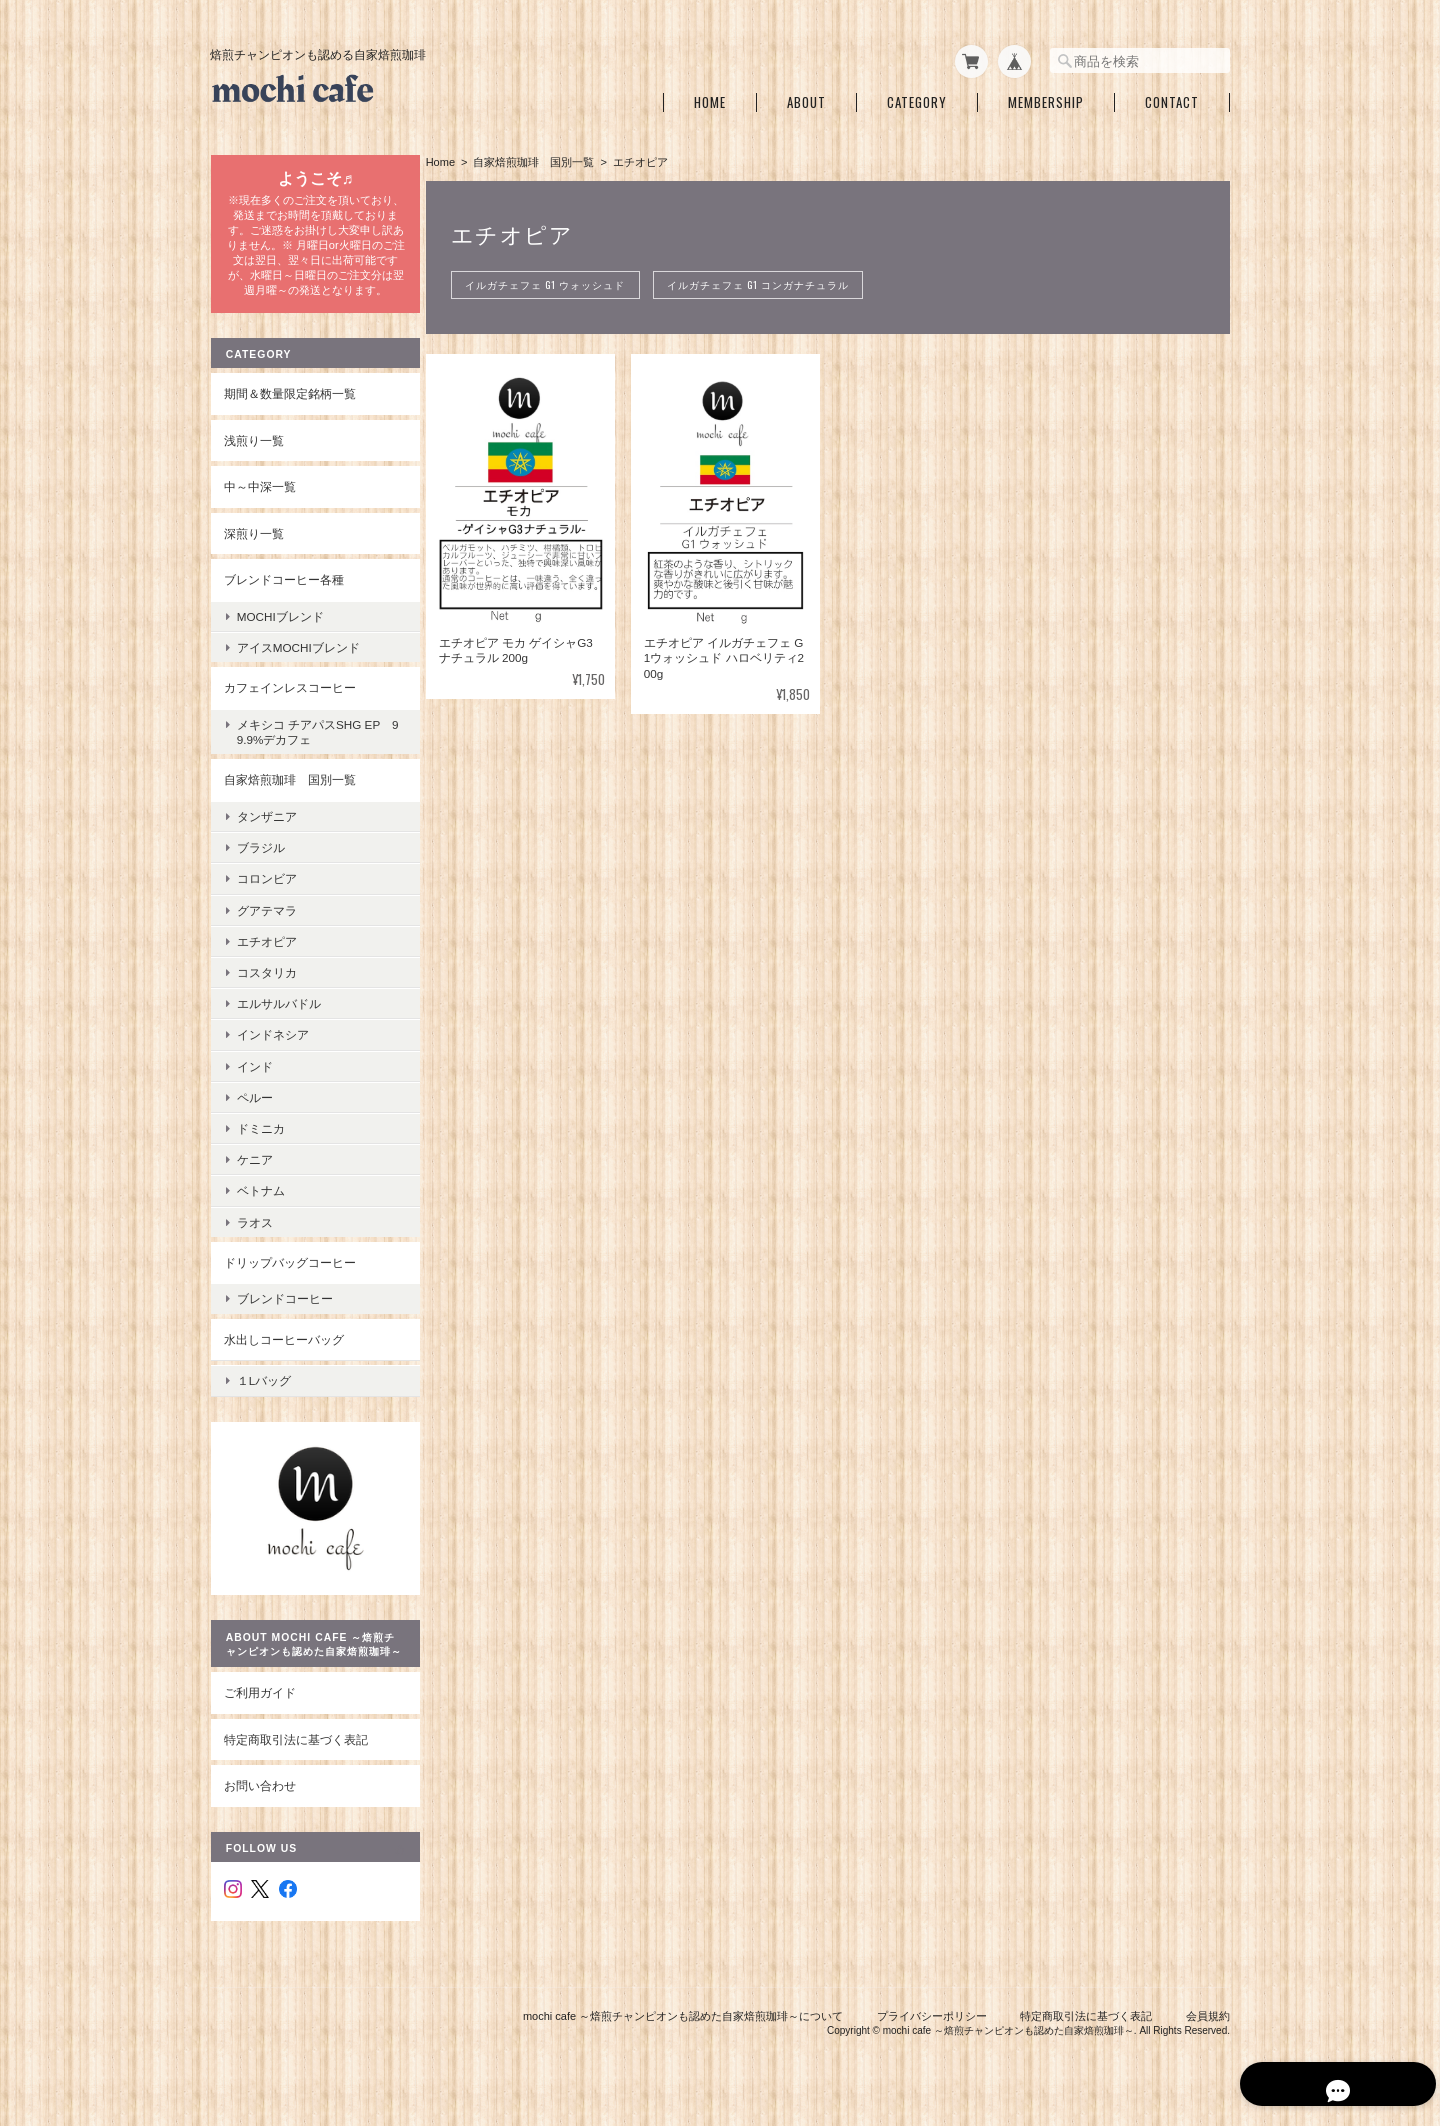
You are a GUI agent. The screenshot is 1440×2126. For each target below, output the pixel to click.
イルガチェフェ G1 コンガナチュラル (768, 281)
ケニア (254, 1170)
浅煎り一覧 (253, 450)
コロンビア (266, 889)
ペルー (254, 1107)
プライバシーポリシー (932, 2024)
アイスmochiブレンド (297, 658)
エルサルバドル (278, 1014)
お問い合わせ (259, 1793)
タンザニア (266, 827)
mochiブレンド (279, 627)
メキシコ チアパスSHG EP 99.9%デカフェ (313, 743)
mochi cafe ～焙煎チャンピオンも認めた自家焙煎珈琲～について (683, 2024)
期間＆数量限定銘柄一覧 (289, 404)
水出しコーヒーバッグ (283, 1349)
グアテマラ (266, 920)
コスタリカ (266, 983)
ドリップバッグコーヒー (289, 1272)
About (806, 98)
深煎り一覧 (253, 544)
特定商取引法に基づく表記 (295, 1747)
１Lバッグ (263, 1387)
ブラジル (260, 858)
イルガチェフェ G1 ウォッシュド (551, 281)
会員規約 (1208, 2024)
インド (254, 1076)
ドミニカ (260, 1139)
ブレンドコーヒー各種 (283, 590)
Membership (1046, 98)
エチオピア (266, 951)
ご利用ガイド (259, 1700)
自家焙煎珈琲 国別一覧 (538, 158)
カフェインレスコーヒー (289, 698)
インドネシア (272, 1045)
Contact (1172, 98)
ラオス (254, 1232)
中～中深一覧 (259, 497)
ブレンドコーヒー (284, 1309)
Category (917, 98)
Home (710, 98)
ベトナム (260, 1201)
